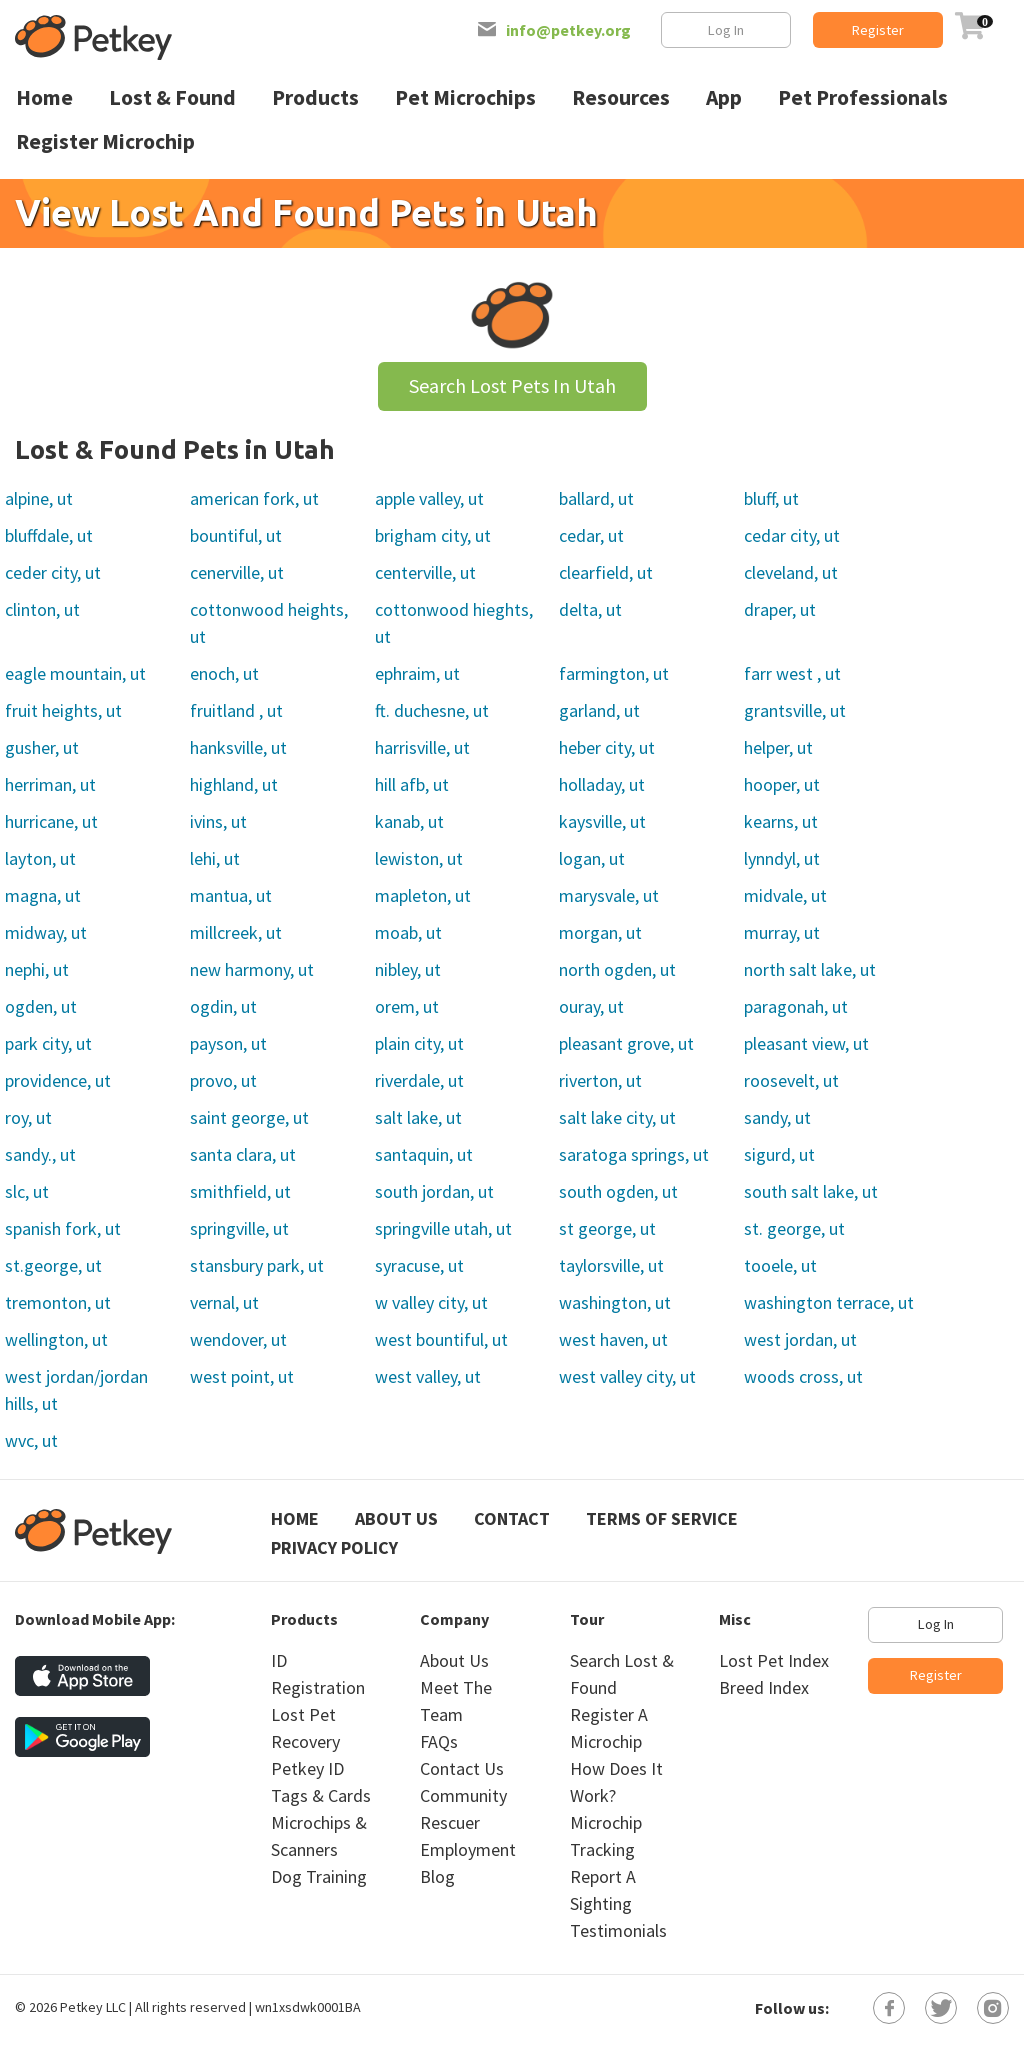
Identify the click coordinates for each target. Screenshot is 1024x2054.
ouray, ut (591, 1006)
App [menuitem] (724, 97)
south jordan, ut (434, 1191)
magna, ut (43, 895)
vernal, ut (224, 1302)
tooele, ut (780, 1265)
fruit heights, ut (63, 710)
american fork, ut (254, 498)
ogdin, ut (223, 1006)
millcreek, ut (236, 932)
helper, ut (778, 747)
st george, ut (607, 1228)
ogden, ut (41, 1006)
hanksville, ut (238, 747)
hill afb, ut (412, 784)
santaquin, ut (424, 1154)
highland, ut (234, 784)
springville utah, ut (443, 1228)
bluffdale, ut (49, 535)
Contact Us (462, 1768)
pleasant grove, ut (626, 1043)
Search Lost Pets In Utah (512, 385)
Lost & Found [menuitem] (172, 97)
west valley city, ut (627, 1376)
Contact (512, 1518)
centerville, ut (425, 572)
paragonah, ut (796, 1006)
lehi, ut (215, 858)
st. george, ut (794, 1228)
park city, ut (48, 1043)
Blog (437, 1876)
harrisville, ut (422, 747)
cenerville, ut (237, 572)
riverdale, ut (419, 1080)
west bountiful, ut (441, 1339)
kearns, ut (781, 821)
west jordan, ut (800, 1339)
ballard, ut (596, 498)
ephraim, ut (417, 673)
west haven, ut (613, 1339)
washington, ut (615, 1302)
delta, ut (590, 609)
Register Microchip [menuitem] (105, 141)
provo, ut (223, 1080)
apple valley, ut (429, 498)
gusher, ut (42, 747)
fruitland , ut (236, 710)
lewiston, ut (419, 858)
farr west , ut (792, 673)
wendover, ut (238, 1339)
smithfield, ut (240, 1191)
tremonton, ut (58, 1302)
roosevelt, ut (791, 1080)
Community (463, 1795)
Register (878, 30)
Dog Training (319, 1876)
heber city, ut (607, 747)
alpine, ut (39, 498)
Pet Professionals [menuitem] (863, 97)
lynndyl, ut (782, 858)
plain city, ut (419, 1043)
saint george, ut (249, 1117)
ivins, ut (218, 821)
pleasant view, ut (806, 1043)
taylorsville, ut (611, 1265)
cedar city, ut (792, 535)
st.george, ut (53, 1265)
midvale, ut (785, 895)
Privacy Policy (334, 1547)
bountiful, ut (236, 535)
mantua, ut (231, 895)
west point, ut (242, 1376)
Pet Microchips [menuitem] (465, 97)
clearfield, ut (606, 572)
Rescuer (450, 1822)
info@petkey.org (568, 30)
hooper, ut (782, 784)
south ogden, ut (618, 1191)
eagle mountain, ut (75, 673)
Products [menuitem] (315, 97)
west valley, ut (428, 1376)
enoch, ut (224, 673)
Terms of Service (662, 1518)
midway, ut (46, 932)
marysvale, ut (609, 895)
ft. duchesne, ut (432, 710)
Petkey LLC (93, 2007)
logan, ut (592, 858)
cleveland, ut (791, 572)
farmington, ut (614, 673)
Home (295, 1518)
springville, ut (239, 1228)
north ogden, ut (617, 969)
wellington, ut (56, 1339)
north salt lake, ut (810, 969)
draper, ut (780, 609)
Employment (468, 1849)
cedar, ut (591, 535)
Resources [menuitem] (621, 97)
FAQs (439, 1741)
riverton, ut (600, 1080)
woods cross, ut (803, 1376)
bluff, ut (771, 498)
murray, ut (782, 932)
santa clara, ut (243, 1154)
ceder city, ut (53, 572)
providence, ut (58, 1080)
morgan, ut (600, 932)
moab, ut (408, 932)
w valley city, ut (431, 1302)
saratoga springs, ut (634, 1154)
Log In (726, 30)
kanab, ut (409, 821)
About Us (396, 1518)
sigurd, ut (779, 1154)
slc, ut (27, 1191)
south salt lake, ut (811, 1191)
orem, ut (407, 1006)
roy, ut (28, 1117)
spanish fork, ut (63, 1228)
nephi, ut (37, 969)
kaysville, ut (602, 821)
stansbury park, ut (257, 1265)
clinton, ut (42, 609)
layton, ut (40, 858)
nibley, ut (408, 969)
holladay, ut (602, 784)
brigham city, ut (433, 535)
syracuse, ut (419, 1265)
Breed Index (764, 1687)
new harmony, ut (252, 969)
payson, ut (228, 1043)
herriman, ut (50, 784)
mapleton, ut (423, 895)
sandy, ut (777, 1117)
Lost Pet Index (774, 1660)
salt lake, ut (418, 1117)
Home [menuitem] (44, 97)
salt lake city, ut (617, 1117)
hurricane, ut (51, 821)
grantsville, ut (795, 710)
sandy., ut (40, 1154)
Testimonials (618, 1930)
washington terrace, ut (829, 1302)
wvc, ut (31, 1440)
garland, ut (599, 710)
